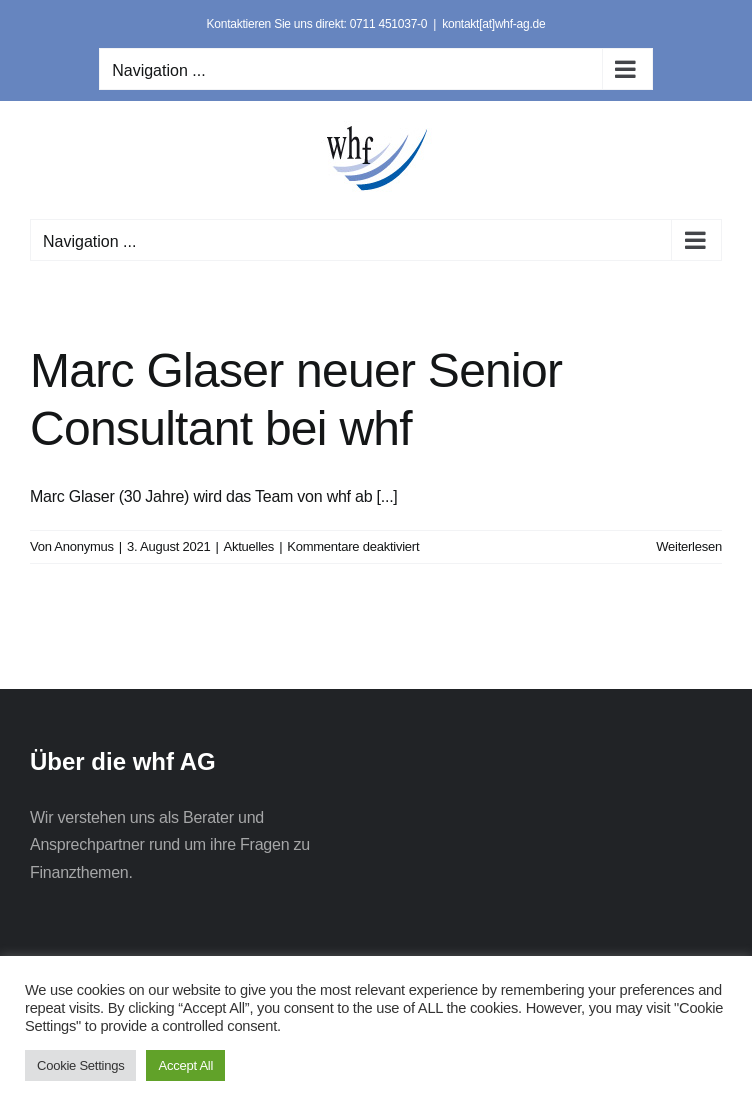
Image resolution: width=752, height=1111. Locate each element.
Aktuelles (249, 546)
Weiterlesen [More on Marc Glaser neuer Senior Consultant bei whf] (689, 546)
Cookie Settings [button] (80, 1065)
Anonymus (84, 546)
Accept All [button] (185, 1065)
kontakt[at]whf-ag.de (493, 24)
